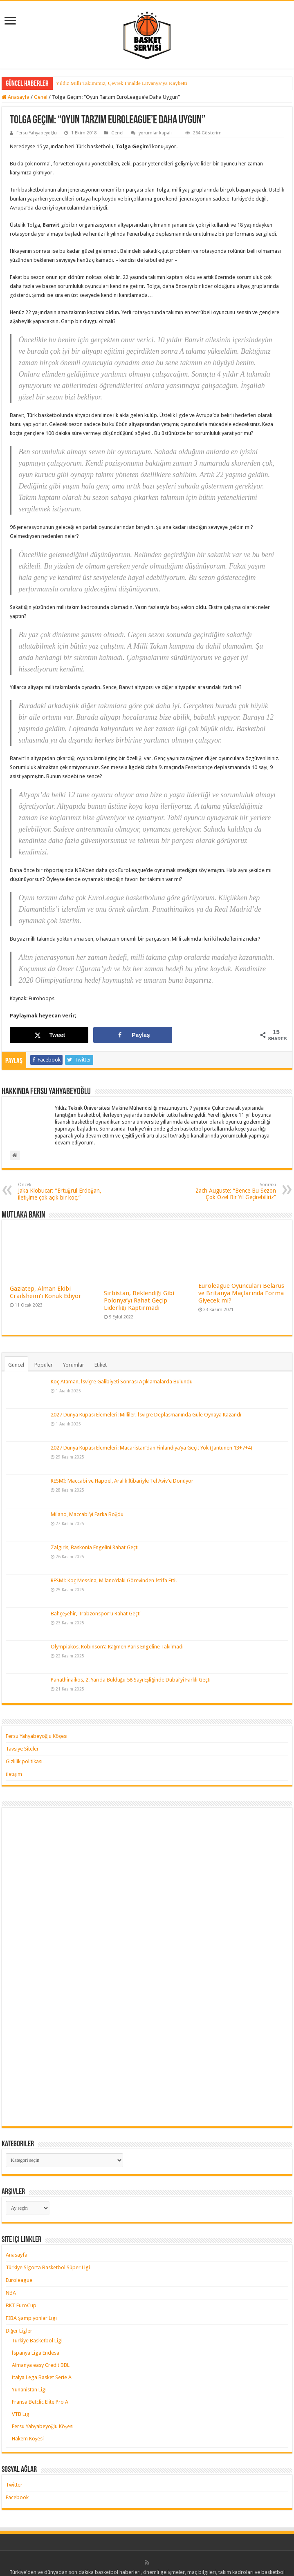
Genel (40, 97)
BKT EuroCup (21, 2305)
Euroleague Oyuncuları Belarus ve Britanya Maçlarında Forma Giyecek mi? (241, 1293)
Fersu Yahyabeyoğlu (36, 133)
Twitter (14, 2485)
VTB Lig (20, 2414)
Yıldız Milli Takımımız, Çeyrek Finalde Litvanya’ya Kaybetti (121, 83)
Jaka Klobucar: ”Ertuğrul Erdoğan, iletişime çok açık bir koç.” (60, 1191)
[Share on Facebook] (132, 1035)
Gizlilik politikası (24, 1761)
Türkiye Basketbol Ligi (37, 2340)
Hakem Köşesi (28, 2438)
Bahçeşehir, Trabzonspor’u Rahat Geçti (96, 1613)
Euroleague (19, 2280)
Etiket (100, 1365)
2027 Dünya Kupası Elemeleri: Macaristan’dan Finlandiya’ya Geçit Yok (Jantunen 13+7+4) (151, 1448)
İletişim (14, 1774)
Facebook (17, 2497)
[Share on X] (49, 1035)
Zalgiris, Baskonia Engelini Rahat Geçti (95, 1547)
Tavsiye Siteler (22, 1749)
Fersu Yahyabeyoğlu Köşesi (37, 1736)
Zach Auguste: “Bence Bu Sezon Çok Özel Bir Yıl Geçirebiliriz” (234, 1191)
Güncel (16, 1365)
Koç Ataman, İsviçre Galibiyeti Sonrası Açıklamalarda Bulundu (122, 1381)
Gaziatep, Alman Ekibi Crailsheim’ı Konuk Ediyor (45, 1292)
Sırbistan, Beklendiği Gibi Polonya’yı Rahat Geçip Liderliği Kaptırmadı (139, 1300)
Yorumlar (73, 1365)
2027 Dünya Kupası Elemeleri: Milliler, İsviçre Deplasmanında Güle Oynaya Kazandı (146, 1415)
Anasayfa (15, 97)
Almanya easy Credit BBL (41, 2365)
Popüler (43, 1365)
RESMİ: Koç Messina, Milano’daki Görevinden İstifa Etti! (114, 1580)
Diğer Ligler (19, 2331)
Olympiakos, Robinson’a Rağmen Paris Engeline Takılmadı (117, 1647)
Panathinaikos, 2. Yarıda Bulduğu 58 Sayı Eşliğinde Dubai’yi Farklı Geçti (131, 1680)
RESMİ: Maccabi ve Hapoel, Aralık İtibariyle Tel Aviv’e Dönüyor (122, 1481)
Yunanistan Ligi (29, 2389)
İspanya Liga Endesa (35, 2353)
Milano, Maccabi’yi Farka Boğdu (87, 1514)
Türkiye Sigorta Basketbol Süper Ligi (48, 2267)
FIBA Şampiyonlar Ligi (31, 2318)
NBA (11, 2293)
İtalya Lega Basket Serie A (42, 2377)
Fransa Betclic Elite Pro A (40, 2402)
